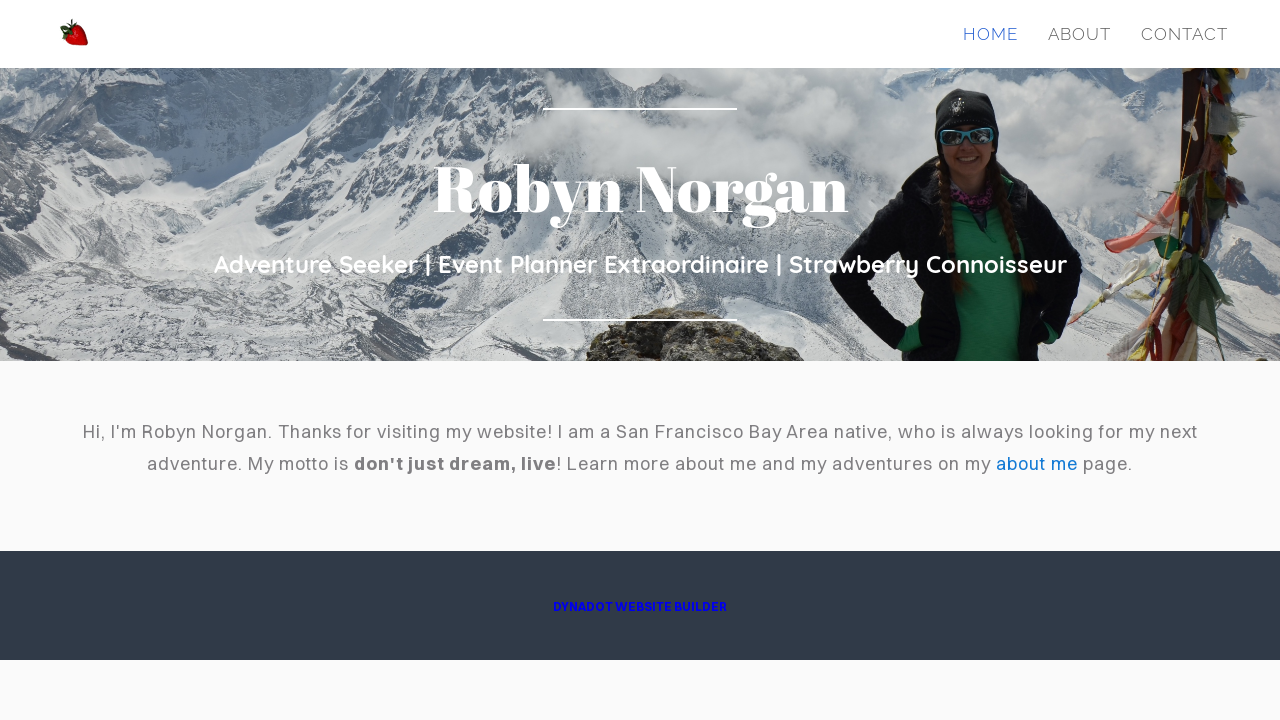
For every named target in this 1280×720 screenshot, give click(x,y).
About (1079, 34)
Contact (1184, 34)
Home (990, 34)
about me (1037, 463)
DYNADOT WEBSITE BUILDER (640, 606)
